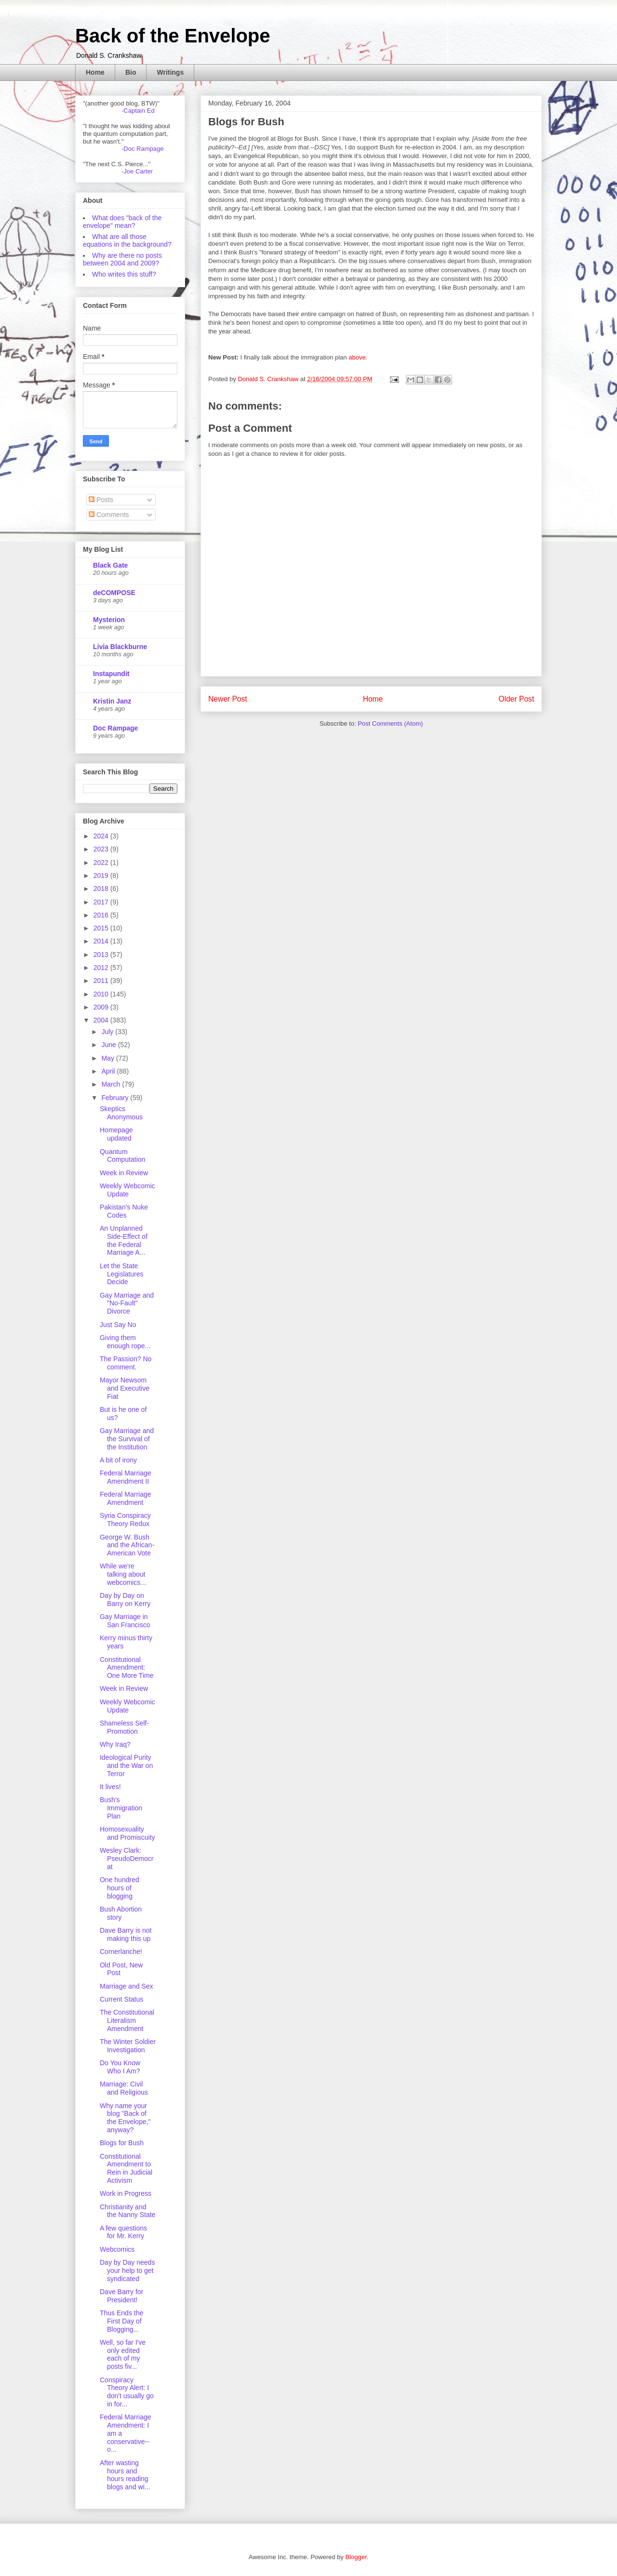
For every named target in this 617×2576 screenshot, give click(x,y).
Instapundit (111, 673)
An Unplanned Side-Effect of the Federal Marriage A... (124, 1240)
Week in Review (124, 1173)
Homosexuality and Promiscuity (127, 1833)
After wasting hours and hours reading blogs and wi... (125, 2475)
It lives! (110, 1787)
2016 (102, 915)
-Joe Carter (137, 171)
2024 (102, 836)
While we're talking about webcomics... (123, 1574)
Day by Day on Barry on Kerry (125, 1599)
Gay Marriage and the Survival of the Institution (127, 1439)
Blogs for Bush (122, 2143)
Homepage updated (116, 1134)
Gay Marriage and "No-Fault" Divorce (127, 1303)
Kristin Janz (112, 701)
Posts (101, 500)
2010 (102, 994)
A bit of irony (118, 1460)
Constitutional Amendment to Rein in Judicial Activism (126, 2168)
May (108, 1058)
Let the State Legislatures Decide (122, 1274)
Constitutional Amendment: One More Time (126, 1668)
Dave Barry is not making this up (125, 1934)
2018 (102, 888)
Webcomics (117, 2249)
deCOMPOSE (114, 593)
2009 (102, 1007)
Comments (109, 514)
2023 (102, 849)
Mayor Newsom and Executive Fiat (124, 1388)
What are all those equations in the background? (127, 240)
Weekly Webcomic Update (127, 1190)
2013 (102, 954)
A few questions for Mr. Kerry (123, 2232)
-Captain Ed (138, 110)
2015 (102, 928)
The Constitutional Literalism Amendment (127, 2020)
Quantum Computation (122, 1156)
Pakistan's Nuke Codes (124, 1211)
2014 (102, 941)
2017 (102, 902)
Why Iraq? (115, 1744)
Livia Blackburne (120, 647)
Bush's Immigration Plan (121, 1808)
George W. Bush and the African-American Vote (127, 1545)
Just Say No (118, 1324)
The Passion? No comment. (125, 1363)
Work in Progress (125, 2193)
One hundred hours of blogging (119, 1888)
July (108, 1032)
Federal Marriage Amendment (125, 1498)
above (357, 357)
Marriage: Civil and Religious (124, 2088)
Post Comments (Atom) (390, 723)
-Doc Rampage (142, 148)
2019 (102, 875)
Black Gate (110, 565)
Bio (130, 72)
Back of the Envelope (172, 35)
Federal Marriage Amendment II (125, 1477)
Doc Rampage (115, 728)
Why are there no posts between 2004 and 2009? (122, 259)
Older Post (516, 699)
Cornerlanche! (121, 1951)
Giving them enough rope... (125, 1342)
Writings (170, 72)
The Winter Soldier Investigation (128, 2046)
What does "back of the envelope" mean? (122, 221)
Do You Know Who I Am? (120, 2067)
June (109, 1045)
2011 (102, 980)
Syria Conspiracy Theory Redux (125, 1519)
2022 (102, 862)
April (109, 1071)
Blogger (355, 2557)
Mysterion (109, 620)
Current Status (121, 1999)
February (115, 1098)
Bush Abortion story (121, 1913)
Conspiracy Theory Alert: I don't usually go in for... (127, 2392)
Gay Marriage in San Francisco (125, 1621)
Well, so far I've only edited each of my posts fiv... (123, 2354)
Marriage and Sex (126, 1986)
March (111, 1084)
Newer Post (227, 699)
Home (95, 72)
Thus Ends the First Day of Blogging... (121, 2321)
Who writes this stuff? (124, 274)
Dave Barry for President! (121, 2296)
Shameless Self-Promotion (124, 1727)
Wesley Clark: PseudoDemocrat (127, 1858)
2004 (102, 1020)
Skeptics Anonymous (121, 1113)
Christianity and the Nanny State (127, 2211)
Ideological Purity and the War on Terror (126, 1765)
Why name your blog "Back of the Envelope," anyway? (125, 2118)
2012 (102, 967)
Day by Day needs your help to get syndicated (127, 2270)
